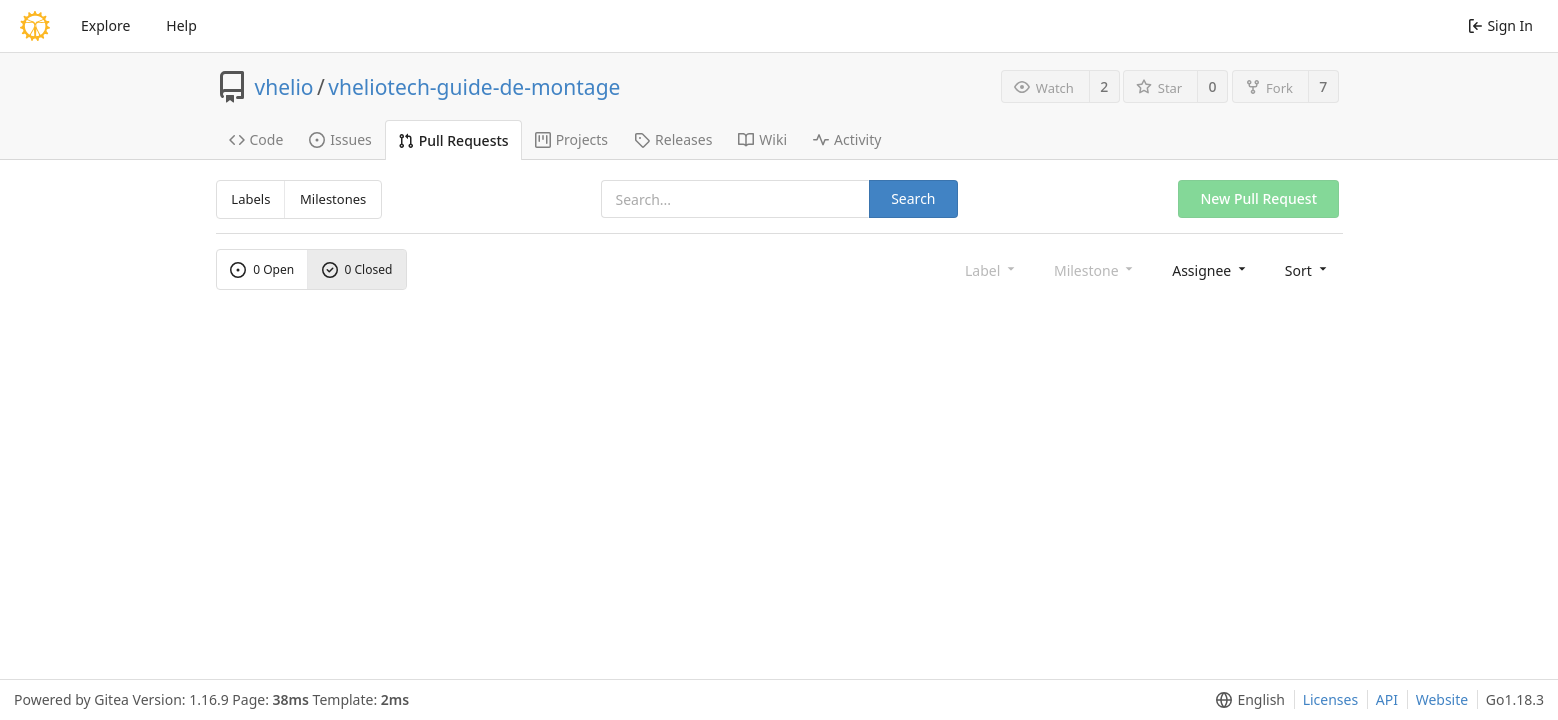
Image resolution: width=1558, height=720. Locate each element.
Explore (105, 25)
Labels (250, 199)
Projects (571, 139)
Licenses (1331, 699)
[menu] (1210, 269)
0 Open (262, 269)
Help (181, 25)
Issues (340, 139)
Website (1442, 699)
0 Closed (357, 269)
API (1387, 699)
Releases (673, 139)
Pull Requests (453, 140)
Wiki (762, 139)
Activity (847, 139)
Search (913, 198)
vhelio (284, 87)
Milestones (333, 199)
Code (256, 139)
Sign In (1500, 25)
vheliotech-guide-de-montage (474, 87)
